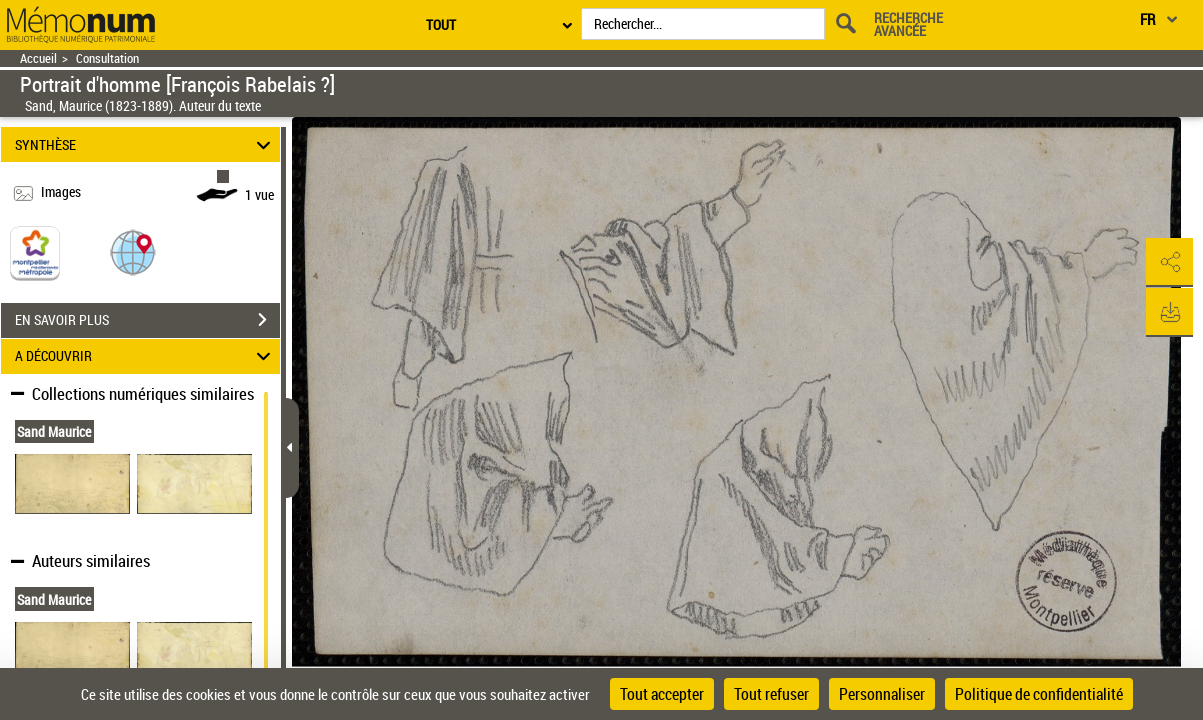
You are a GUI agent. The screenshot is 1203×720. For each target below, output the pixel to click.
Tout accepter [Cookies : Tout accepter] (662, 694)
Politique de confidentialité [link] (1039, 694)
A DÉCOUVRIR (145, 356)
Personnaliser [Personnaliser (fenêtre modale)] (882, 694)
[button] (133, 251)
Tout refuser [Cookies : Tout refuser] (771, 694)
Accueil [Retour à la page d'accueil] (38, 58)
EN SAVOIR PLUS (147, 320)
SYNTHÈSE (145, 144)
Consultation (107, 58)
